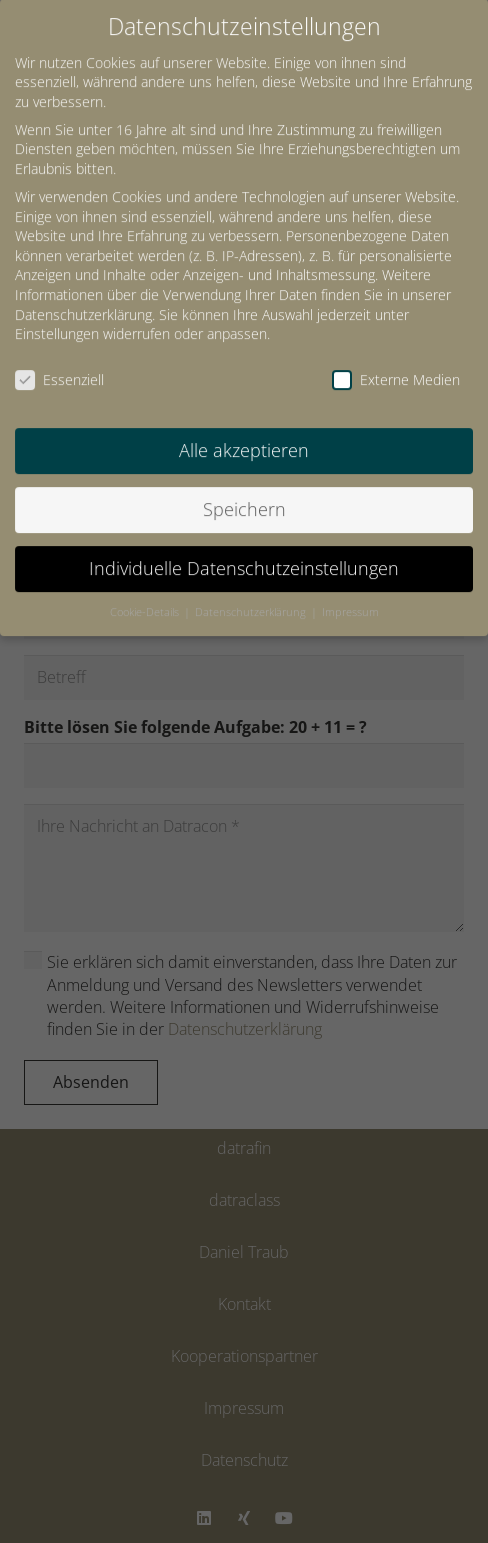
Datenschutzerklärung (83, 296)
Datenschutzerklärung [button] (252, 594)
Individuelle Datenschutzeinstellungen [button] (244, 550)
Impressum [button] (350, 594)
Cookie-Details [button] (146, 594)
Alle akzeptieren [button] (244, 432)
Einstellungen (57, 316)
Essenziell (59, 362)
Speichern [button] (244, 491)
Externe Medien (396, 362)
